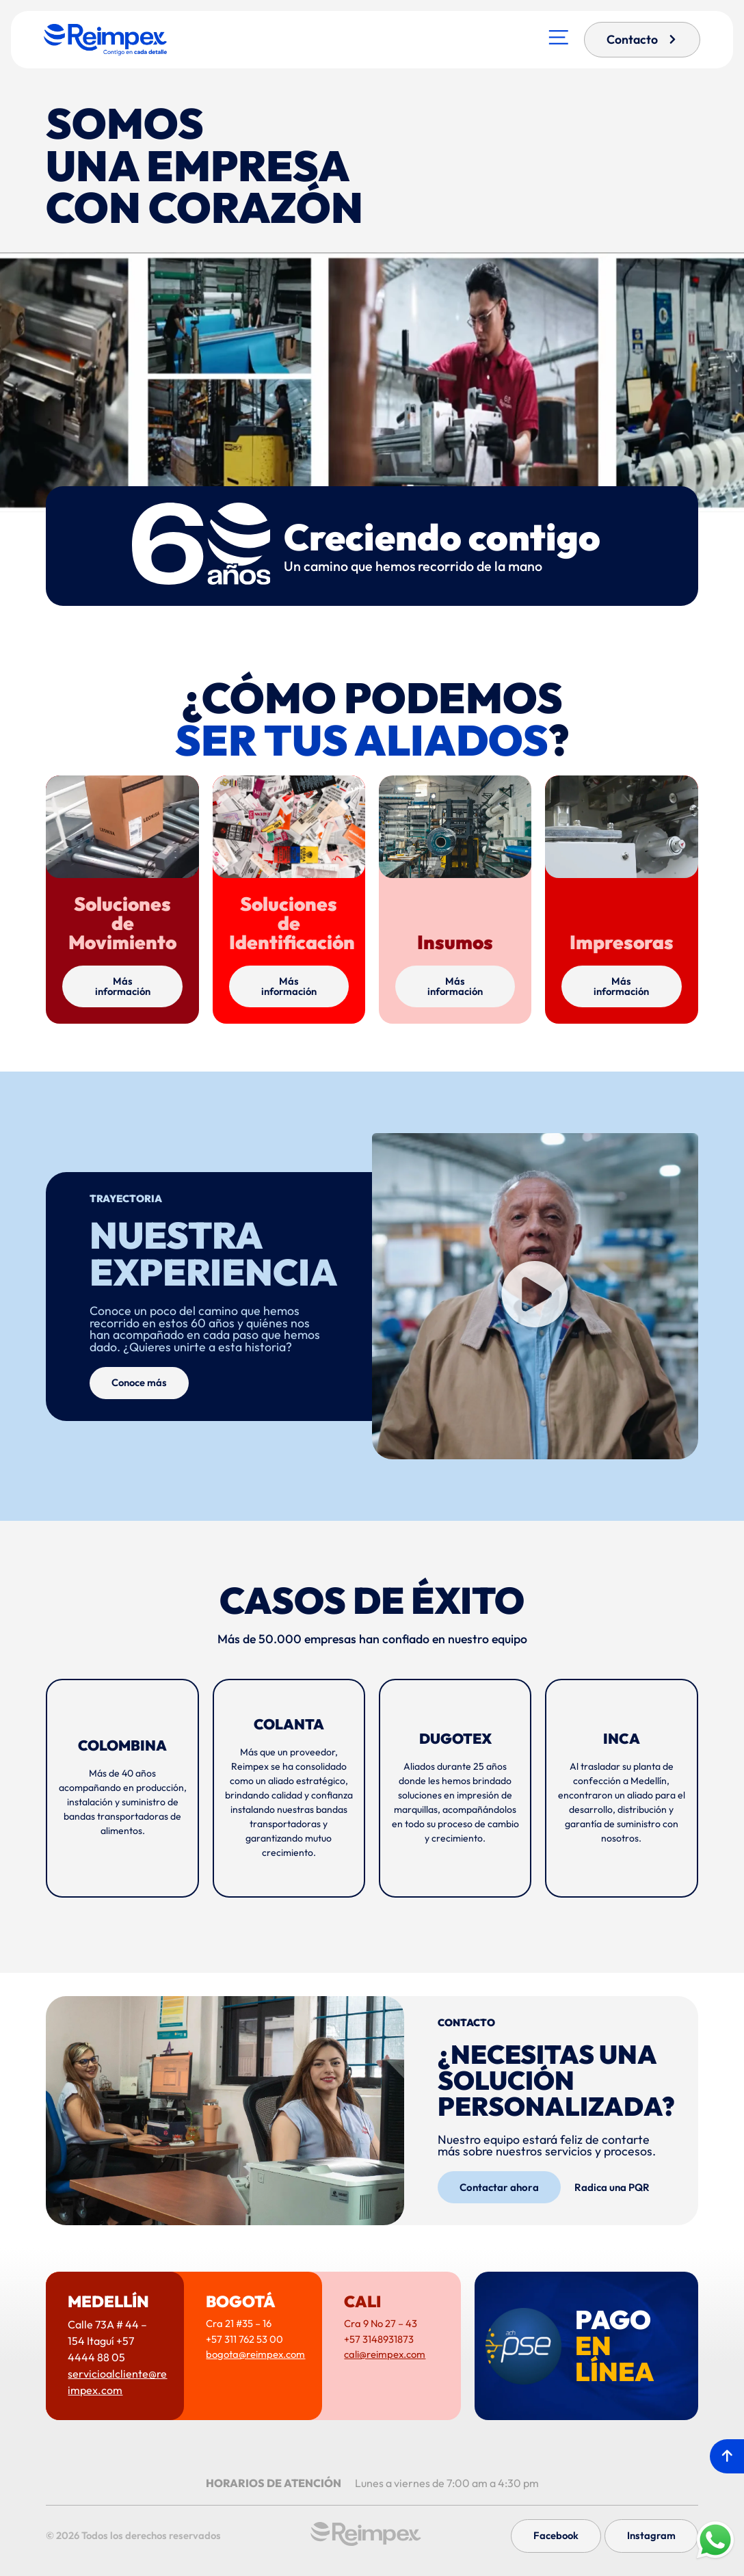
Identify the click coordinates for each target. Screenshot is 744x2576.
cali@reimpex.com (384, 2354)
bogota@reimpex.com (255, 2354)
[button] (535, 1296)
